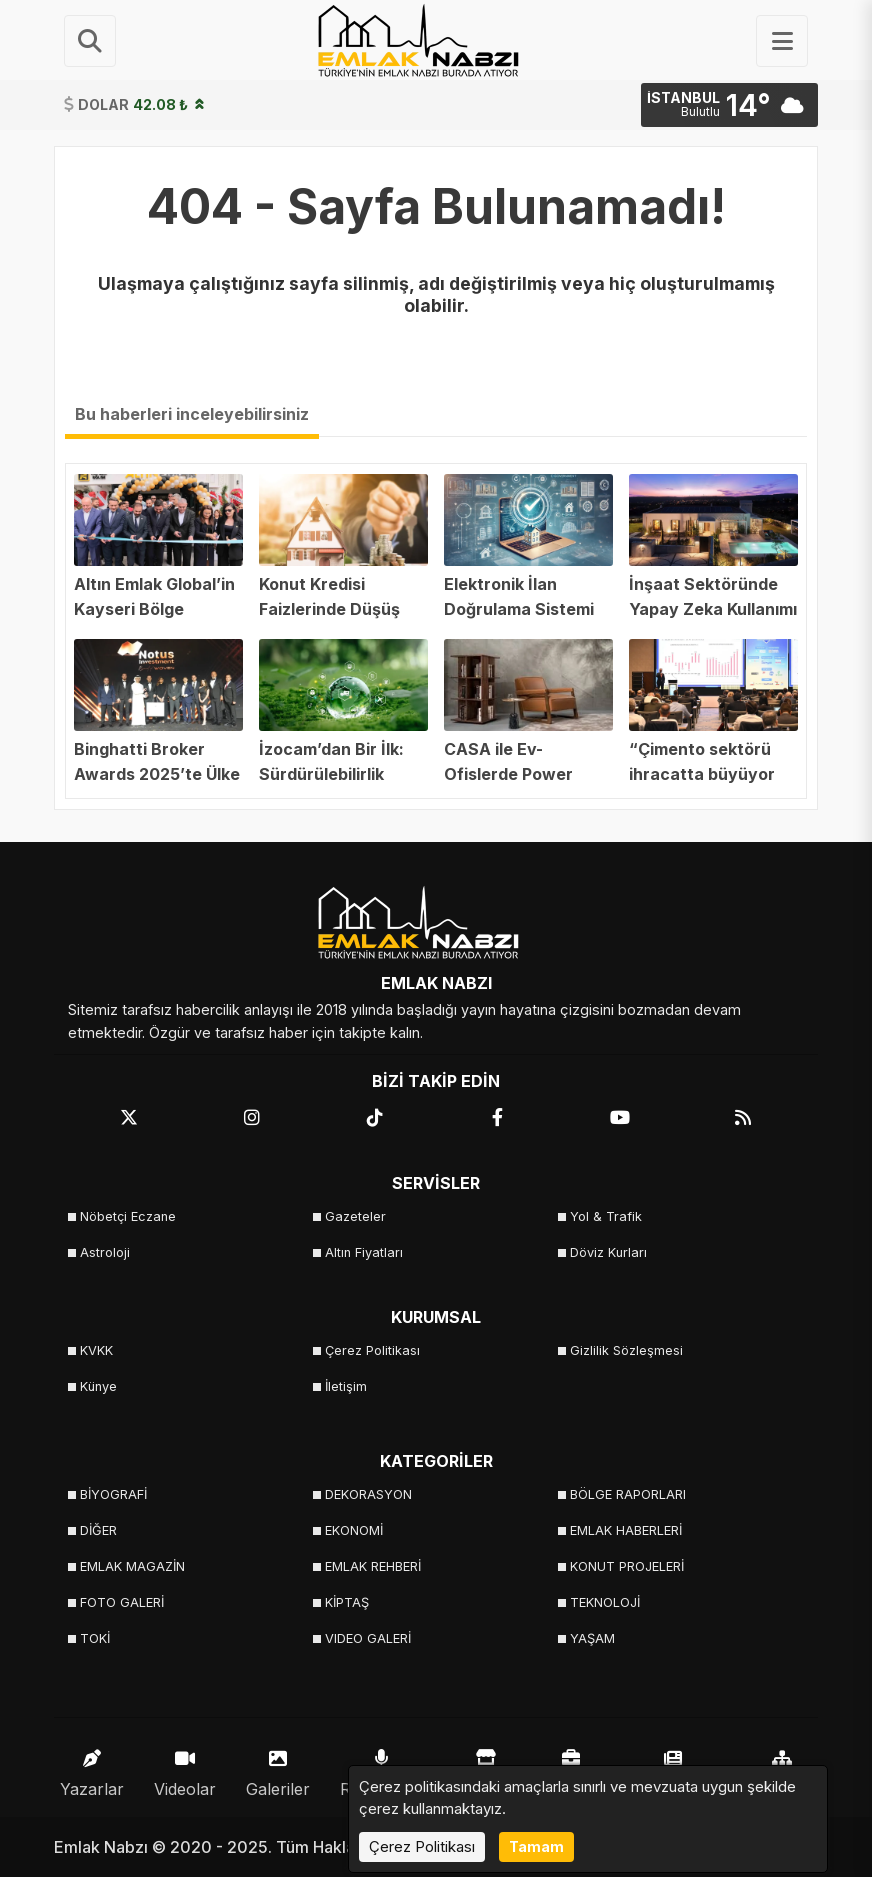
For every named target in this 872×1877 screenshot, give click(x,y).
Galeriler (278, 1768)
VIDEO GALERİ (368, 1638)
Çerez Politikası (372, 1350)
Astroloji (105, 1252)
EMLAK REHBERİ (373, 1566)
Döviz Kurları (608, 1252)
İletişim (346, 1386)
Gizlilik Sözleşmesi (626, 1350)
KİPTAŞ (347, 1602)
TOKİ (95, 1638)
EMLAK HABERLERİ (626, 1530)
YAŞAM (592, 1638)
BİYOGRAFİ (113, 1494)
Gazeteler (355, 1216)
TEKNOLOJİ (605, 1602)
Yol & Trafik (606, 1216)
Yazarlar (92, 1768)
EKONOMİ (354, 1530)
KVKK (96, 1350)
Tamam (536, 1846)
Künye (98, 1386)
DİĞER (98, 1530)
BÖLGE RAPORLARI (628, 1494)
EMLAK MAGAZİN (132, 1566)
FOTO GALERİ (122, 1602)
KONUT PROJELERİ (627, 1566)
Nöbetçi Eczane (128, 1216)
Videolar (185, 1768)
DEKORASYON (368, 1494)
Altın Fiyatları (364, 1252)
